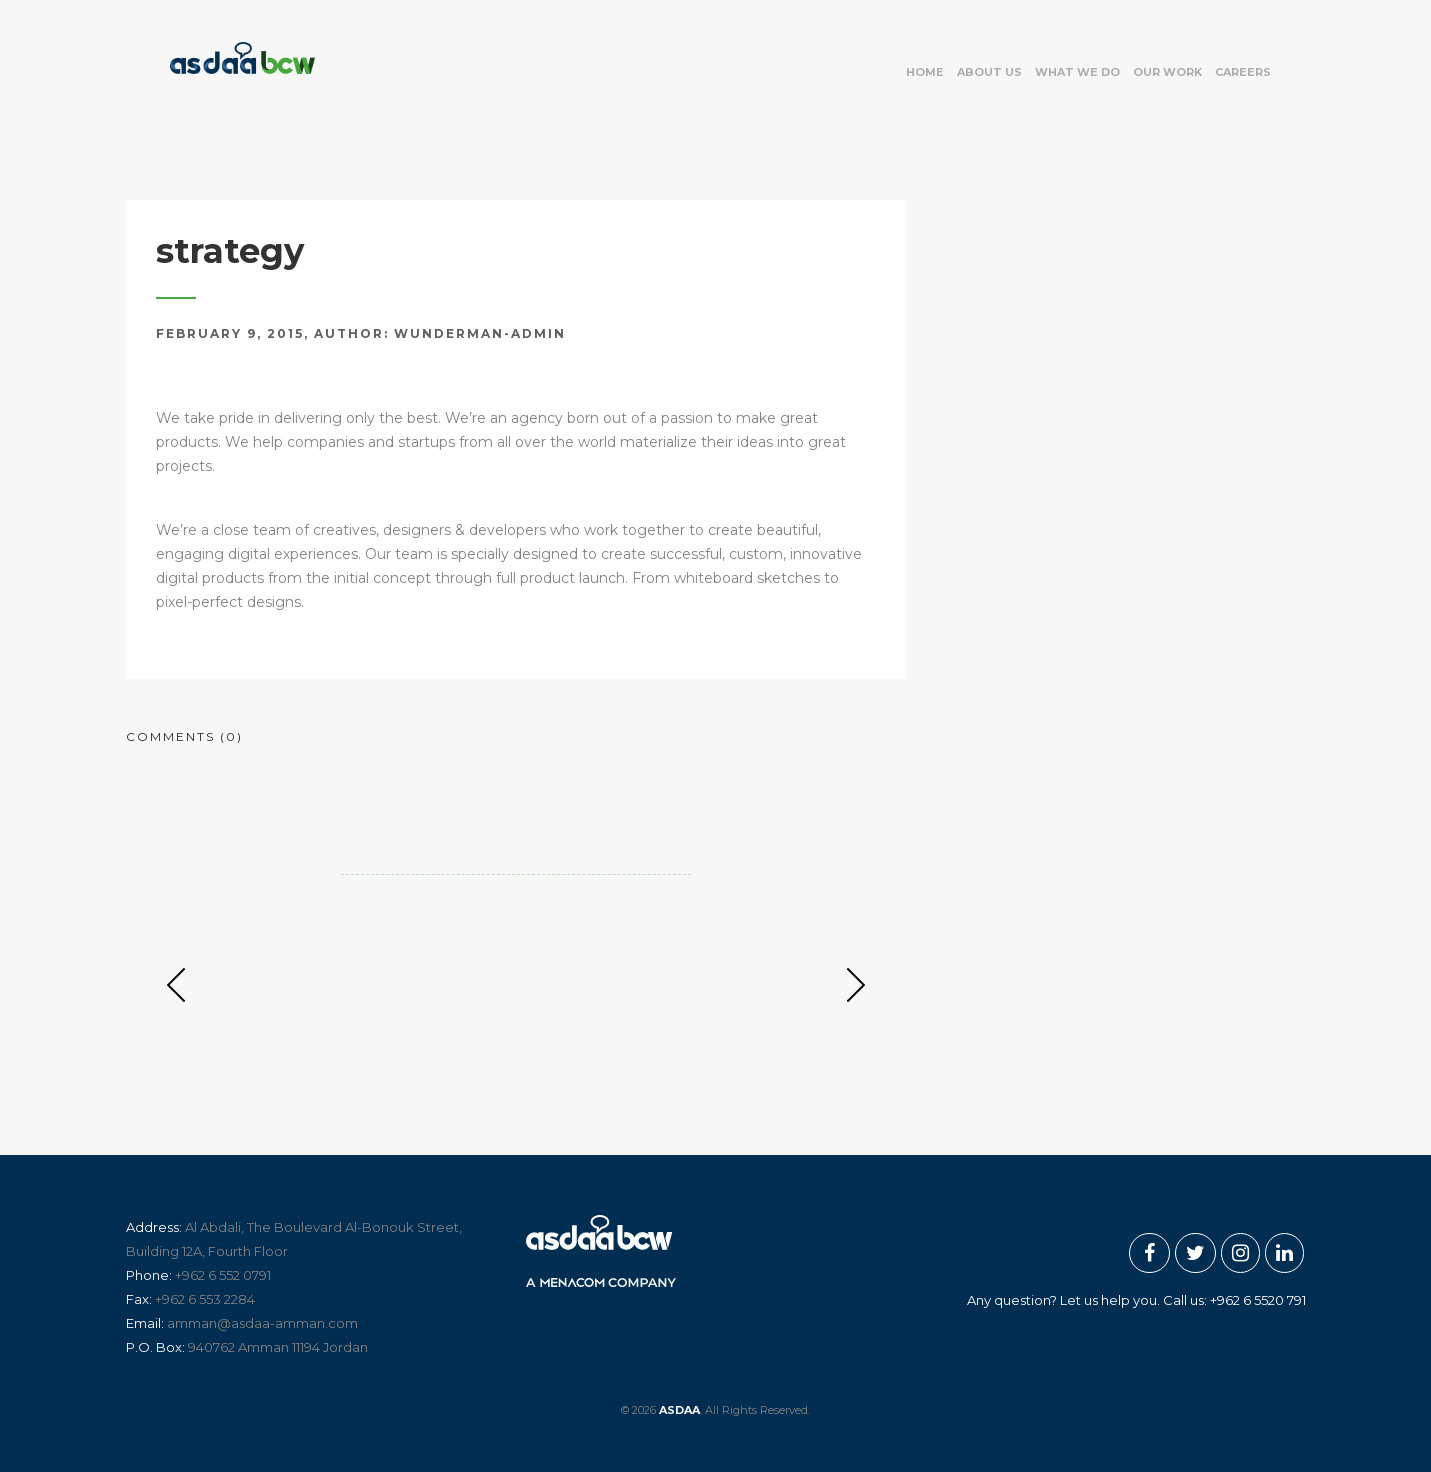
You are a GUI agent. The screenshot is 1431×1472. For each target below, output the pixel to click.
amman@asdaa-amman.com (262, 1323)
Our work (1167, 72)
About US (989, 72)
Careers (1243, 72)
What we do (1077, 72)
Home (925, 72)
